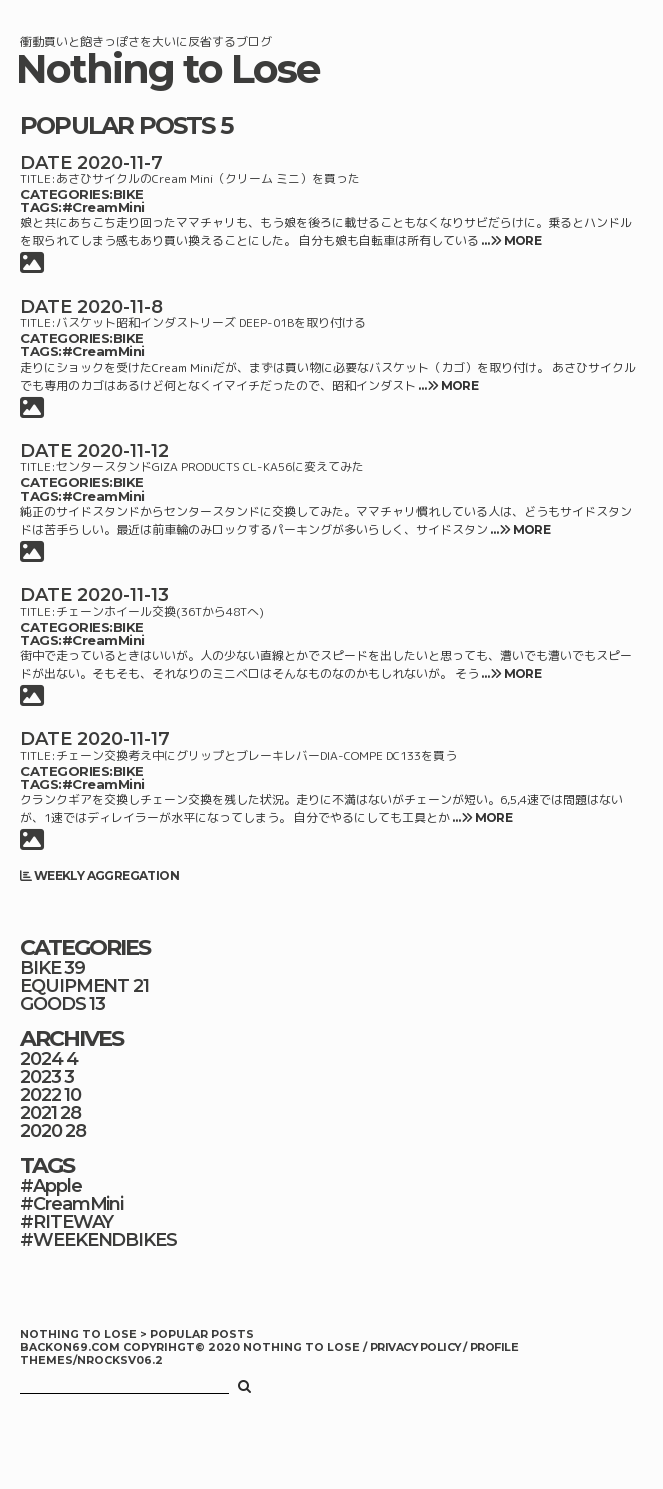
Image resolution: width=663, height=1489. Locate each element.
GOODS (53, 1004)
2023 (40, 1077)
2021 (38, 1113)
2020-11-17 (123, 739)
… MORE (510, 240)
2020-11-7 (120, 163)
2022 (40, 1095)
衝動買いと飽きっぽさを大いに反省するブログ (146, 41)
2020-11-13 (123, 595)
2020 (41, 1131)
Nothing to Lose (168, 69)
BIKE (128, 194)
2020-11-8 (120, 307)
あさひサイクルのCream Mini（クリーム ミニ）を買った (208, 178)
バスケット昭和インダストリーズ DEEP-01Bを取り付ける (211, 322)
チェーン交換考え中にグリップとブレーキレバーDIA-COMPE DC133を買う (256, 755)
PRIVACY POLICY (416, 1347)
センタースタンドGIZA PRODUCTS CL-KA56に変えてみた (210, 466)
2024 (41, 1059)
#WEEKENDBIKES (98, 1240)
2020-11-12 (123, 451)
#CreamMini (103, 207)
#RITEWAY (66, 1222)
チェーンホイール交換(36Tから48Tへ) (160, 611)
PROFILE (494, 1347)
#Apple (51, 1186)
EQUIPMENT (74, 986)
